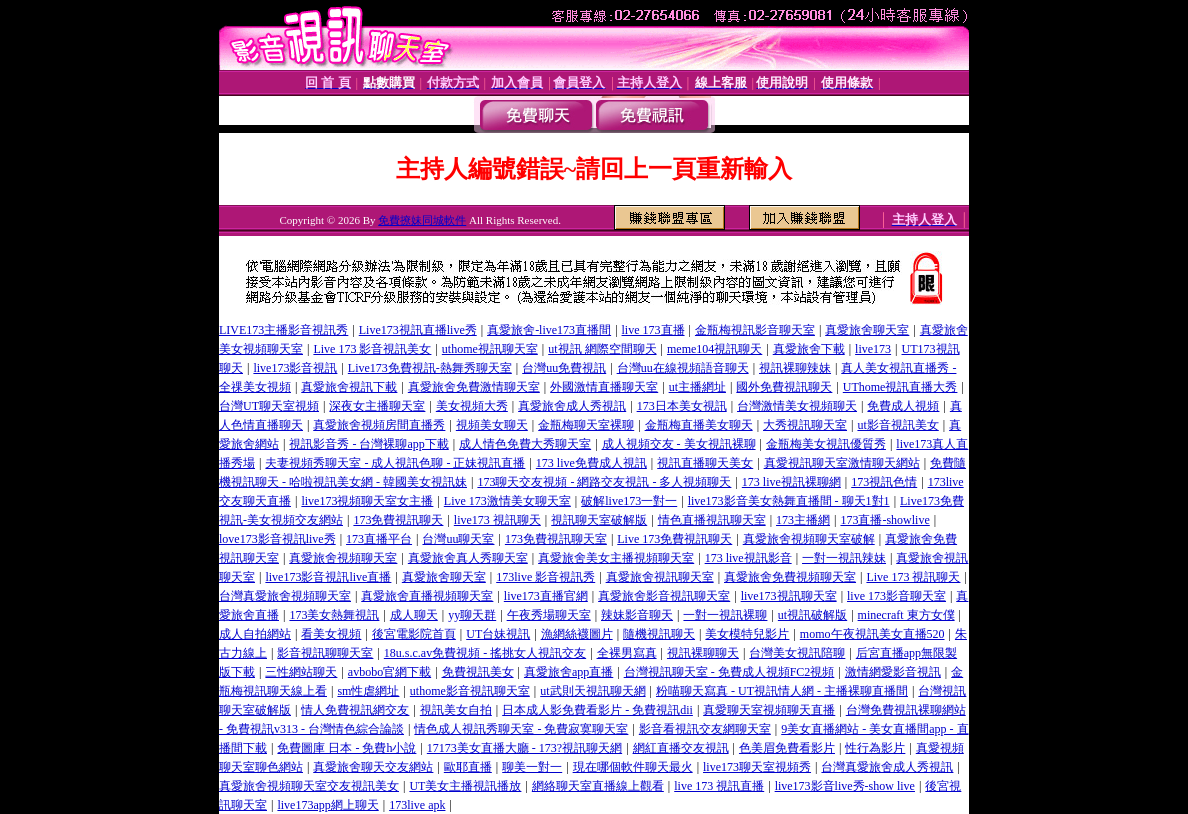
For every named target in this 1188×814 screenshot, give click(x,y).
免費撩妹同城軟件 (422, 220)
